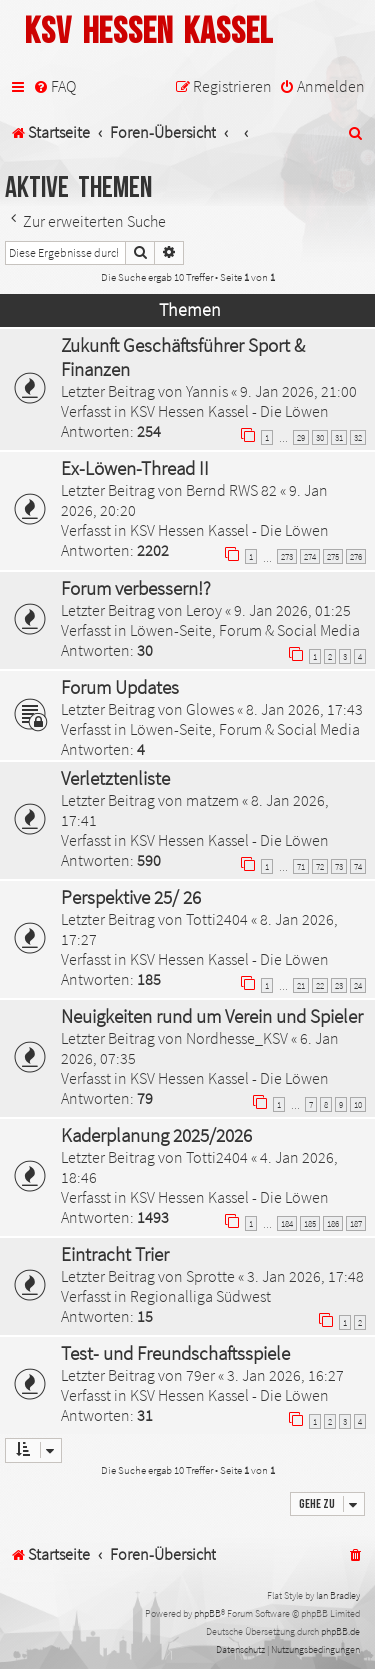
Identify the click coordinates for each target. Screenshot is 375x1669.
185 (310, 1223)
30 (320, 437)
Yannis (207, 391)
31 (339, 437)
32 (358, 437)
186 (333, 1223)
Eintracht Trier (115, 1254)
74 (358, 866)
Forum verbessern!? (136, 588)
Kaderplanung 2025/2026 (156, 1135)
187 (356, 1223)
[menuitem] (54, 86)
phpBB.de (340, 1631)
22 (320, 985)
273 (287, 556)
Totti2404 (217, 919)
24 (358, 985)
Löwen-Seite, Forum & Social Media (245, 630)
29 (301, 437)
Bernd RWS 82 (231, 490)
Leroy (204, 610)
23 (339, 985)
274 (310, 556)
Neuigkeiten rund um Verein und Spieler (212, 1016)
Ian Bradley (338, 1595)
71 (301, 866)
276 (356, 556)
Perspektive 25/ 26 (131, 897)
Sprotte (210, 1276)
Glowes (210, 709)
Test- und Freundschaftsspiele (175, 1353)
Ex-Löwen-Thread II (135, 468)
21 (301, 985)
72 (320, 866)
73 (339, 866)
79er (200, 1375)
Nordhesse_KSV (237, 1038)
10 (358, 1104)
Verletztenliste (115, 778)
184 (287, 1223)
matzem (212, 800)
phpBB (207, 1613)
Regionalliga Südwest (200, 1296)
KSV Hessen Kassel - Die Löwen (229, 411)
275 (333, 556)
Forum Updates (120, 687)
